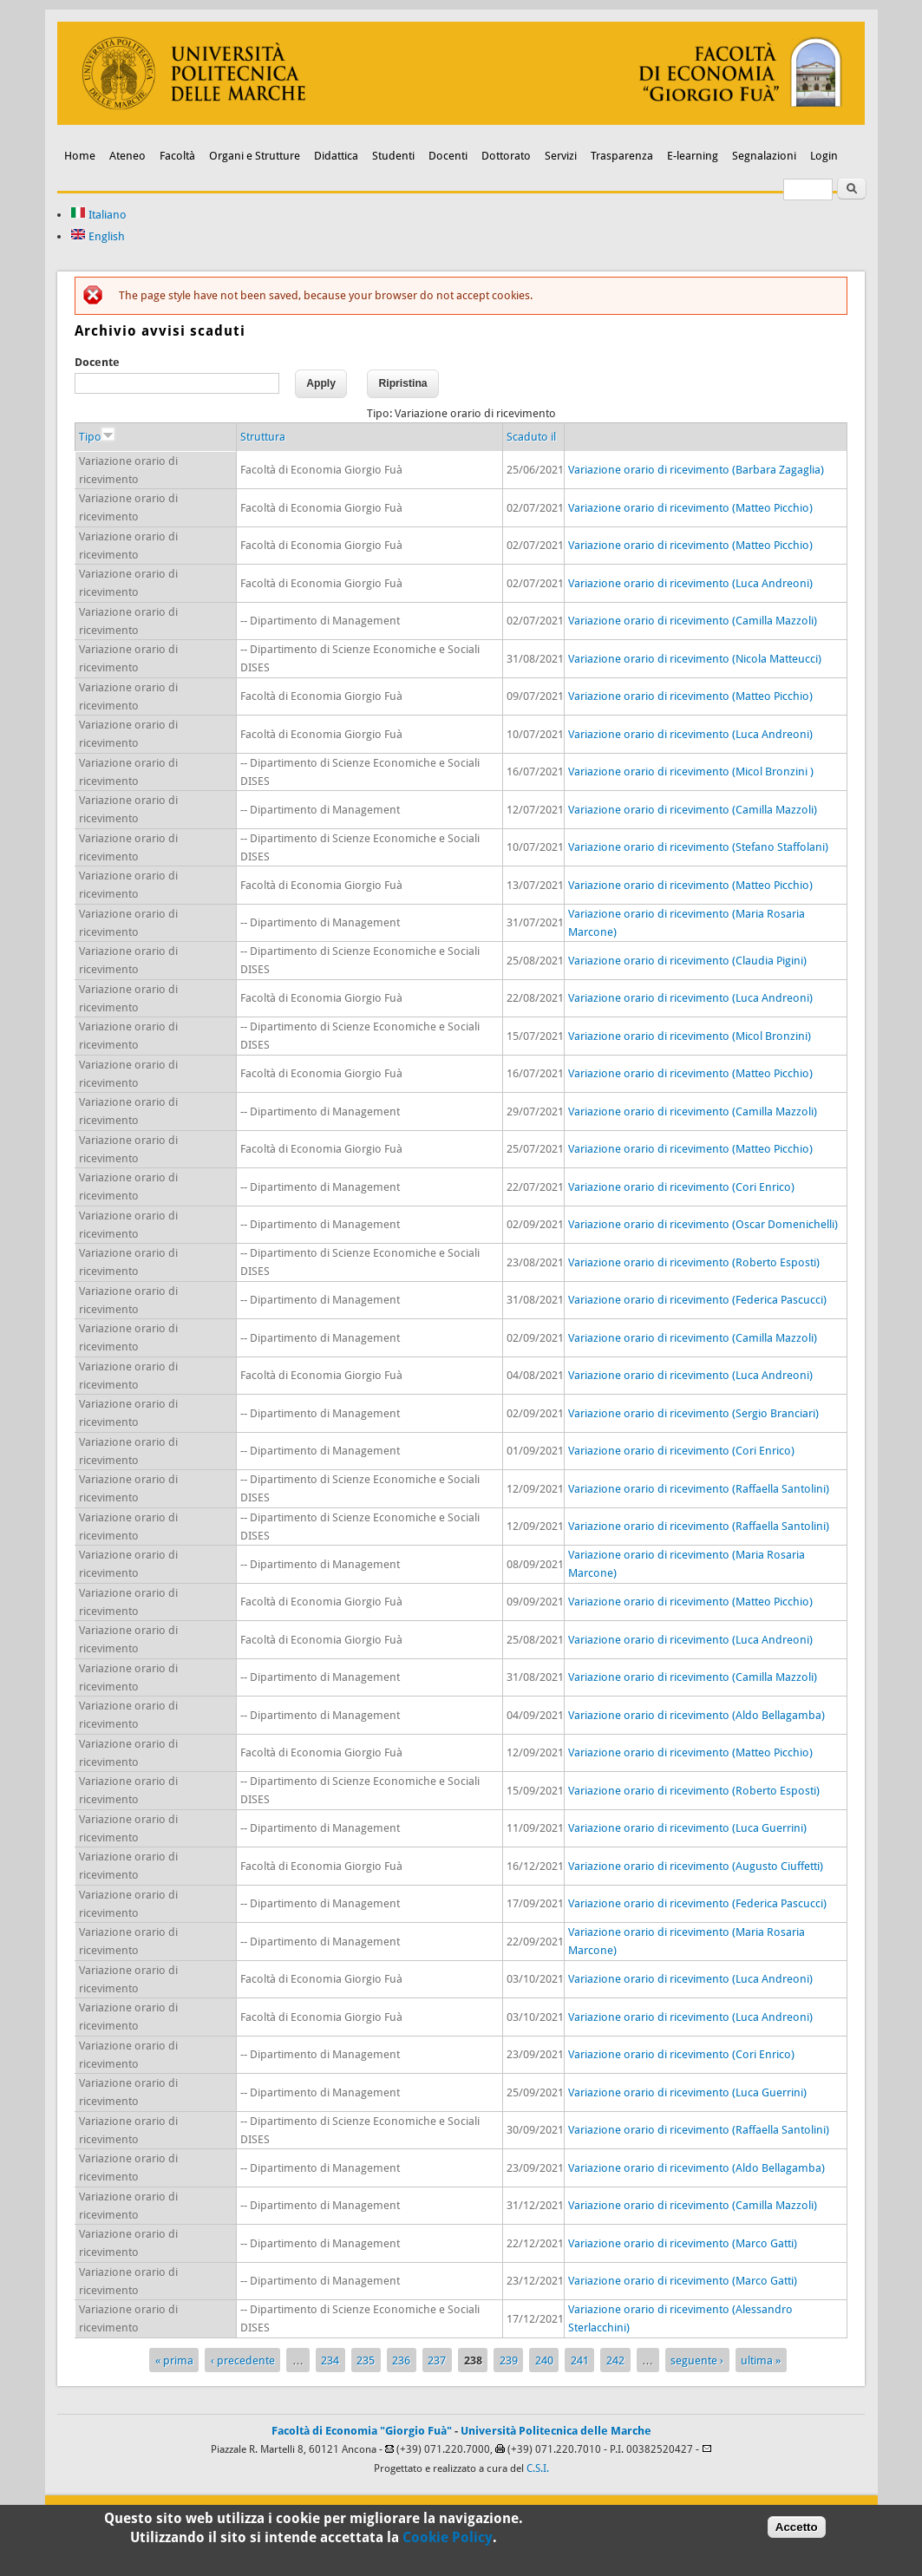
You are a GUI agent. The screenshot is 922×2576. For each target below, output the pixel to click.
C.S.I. (537, 2468)
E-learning (692, 155)
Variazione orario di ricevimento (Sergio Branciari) (693, 1413)
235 (365, 2360)
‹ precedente (243, 2360)
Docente (97, 362)
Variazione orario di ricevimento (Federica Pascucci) (697, 1299)
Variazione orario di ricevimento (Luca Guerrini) (687, 1827)
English (97, 236)
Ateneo (127, 155)
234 (330, 2360)
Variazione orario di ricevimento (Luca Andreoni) (690, 583)
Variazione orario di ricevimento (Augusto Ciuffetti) (695, 1866)
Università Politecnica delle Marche (556, 2430)
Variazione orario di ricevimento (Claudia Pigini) (687, 960)
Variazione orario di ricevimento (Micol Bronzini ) (691, 771)
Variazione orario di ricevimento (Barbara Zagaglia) (696, 469)
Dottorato (506, 155)
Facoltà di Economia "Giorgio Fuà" (361, 2430)
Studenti (393, 155)
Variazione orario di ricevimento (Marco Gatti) (682, 2243)
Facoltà (177, 155)
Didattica (336, 155)
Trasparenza (622, 155)
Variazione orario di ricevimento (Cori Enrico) (681, 1186)
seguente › (696, 2360)
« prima (174, 2360)
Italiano (98, 214)
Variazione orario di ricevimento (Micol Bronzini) (689, 1036)
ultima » (761, 2360)
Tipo (96, 436)
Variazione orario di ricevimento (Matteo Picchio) (690, 507)
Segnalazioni (764, 155)
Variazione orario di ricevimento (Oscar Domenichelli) (703, 1224)
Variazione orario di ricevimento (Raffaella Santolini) (698, 1488)
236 (401, 2360)
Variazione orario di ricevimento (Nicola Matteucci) (694, 658)
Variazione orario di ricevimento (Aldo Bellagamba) (696, 1715)
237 (437, 2360)
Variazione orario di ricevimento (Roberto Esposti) (694, 1262)
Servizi (561, 155)
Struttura (262, 436)
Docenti (448, 155)
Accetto (796, 2527)
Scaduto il (531, 436)
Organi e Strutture (254, 155)
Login (824, 155)
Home (79, 155)
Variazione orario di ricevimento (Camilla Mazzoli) (692, 620)
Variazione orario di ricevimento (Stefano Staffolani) (698, 846)
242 (615, 2360)
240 (544, 2360)
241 (580, 2360)
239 (509, 2360)
